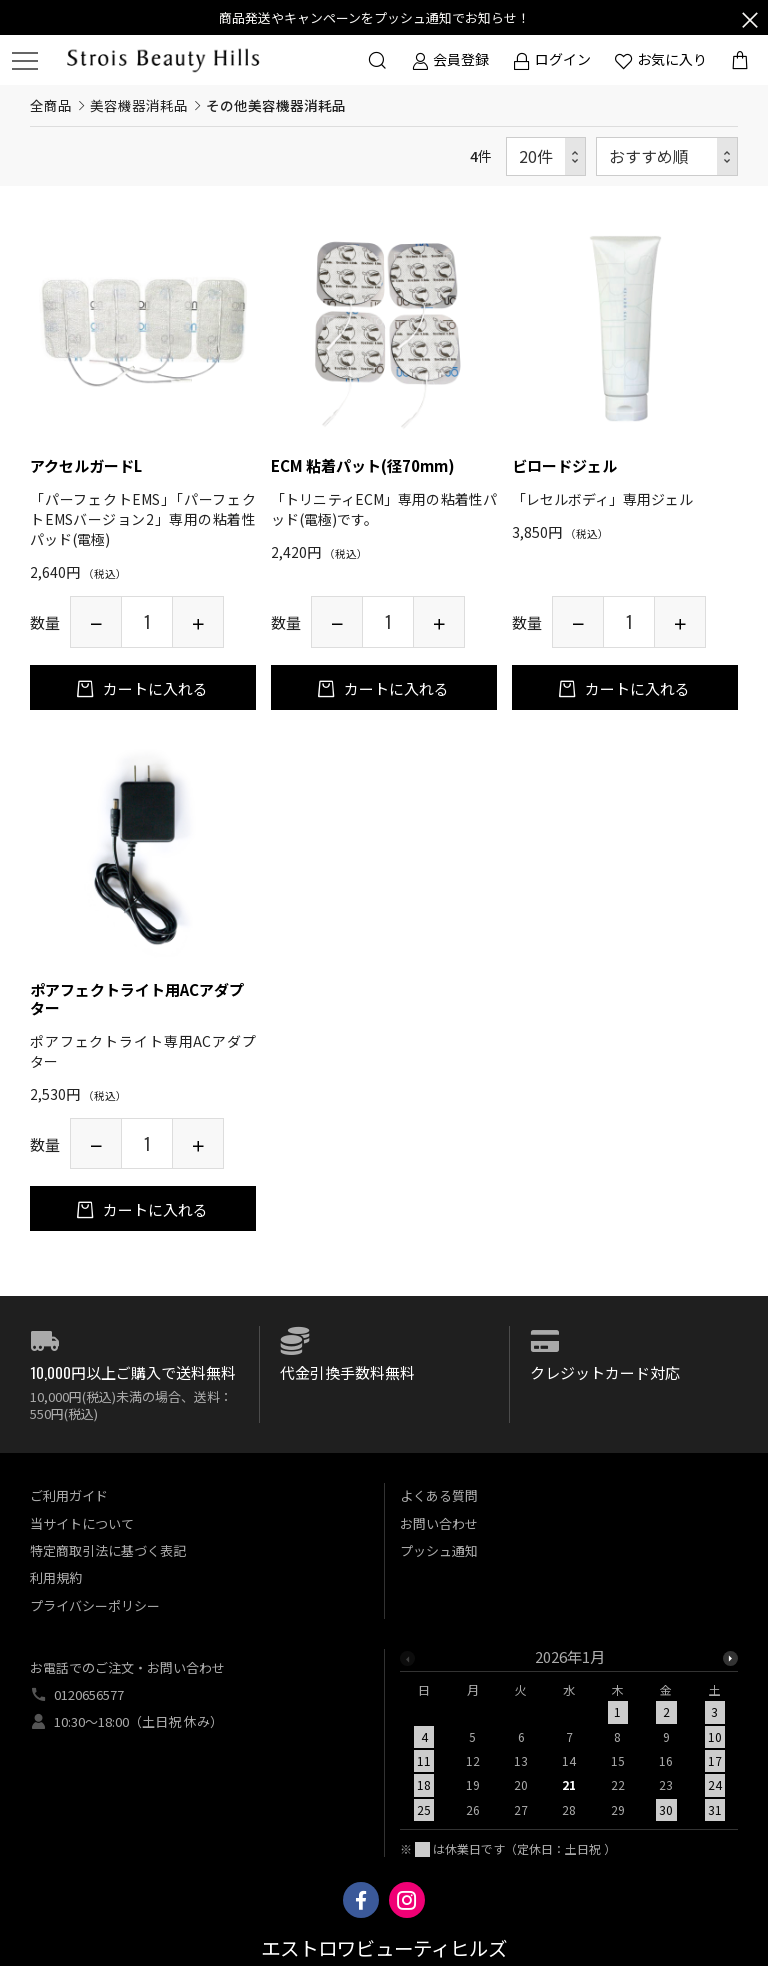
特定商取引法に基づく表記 (108, 1550)
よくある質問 (439, 1495)
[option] (569, 1739)
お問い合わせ (439, 1523)
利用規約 (56, 1577)
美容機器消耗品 (139, 105)
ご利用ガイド (69, 1495)
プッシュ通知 (439, 1550)
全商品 (51, 105)
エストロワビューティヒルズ (384, 1949)
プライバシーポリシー (95, 1605)
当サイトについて (82, 1523)
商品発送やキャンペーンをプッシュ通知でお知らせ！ (374, 17)
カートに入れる (154, 688)
